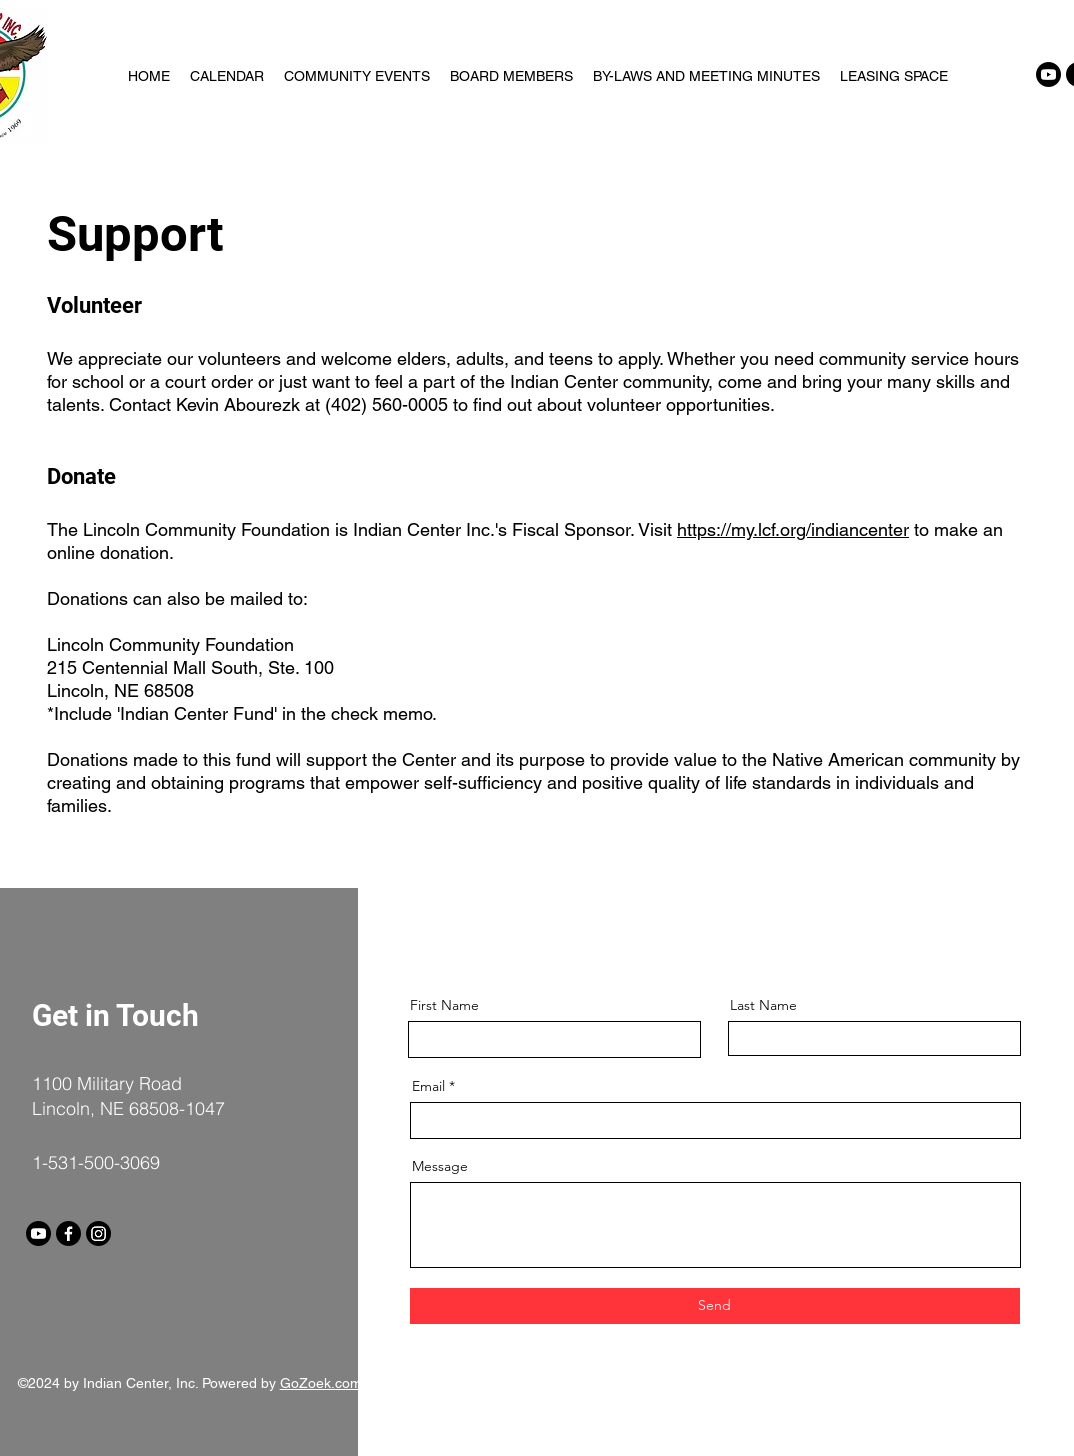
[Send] (715, 1306)
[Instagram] (98, 1233)
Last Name (763, 1005)
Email (428, 1086)
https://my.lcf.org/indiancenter (793, 529)
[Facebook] (68, 1233)
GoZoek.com (321, 1383)
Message (440, 1166)
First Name (444, 1005)
